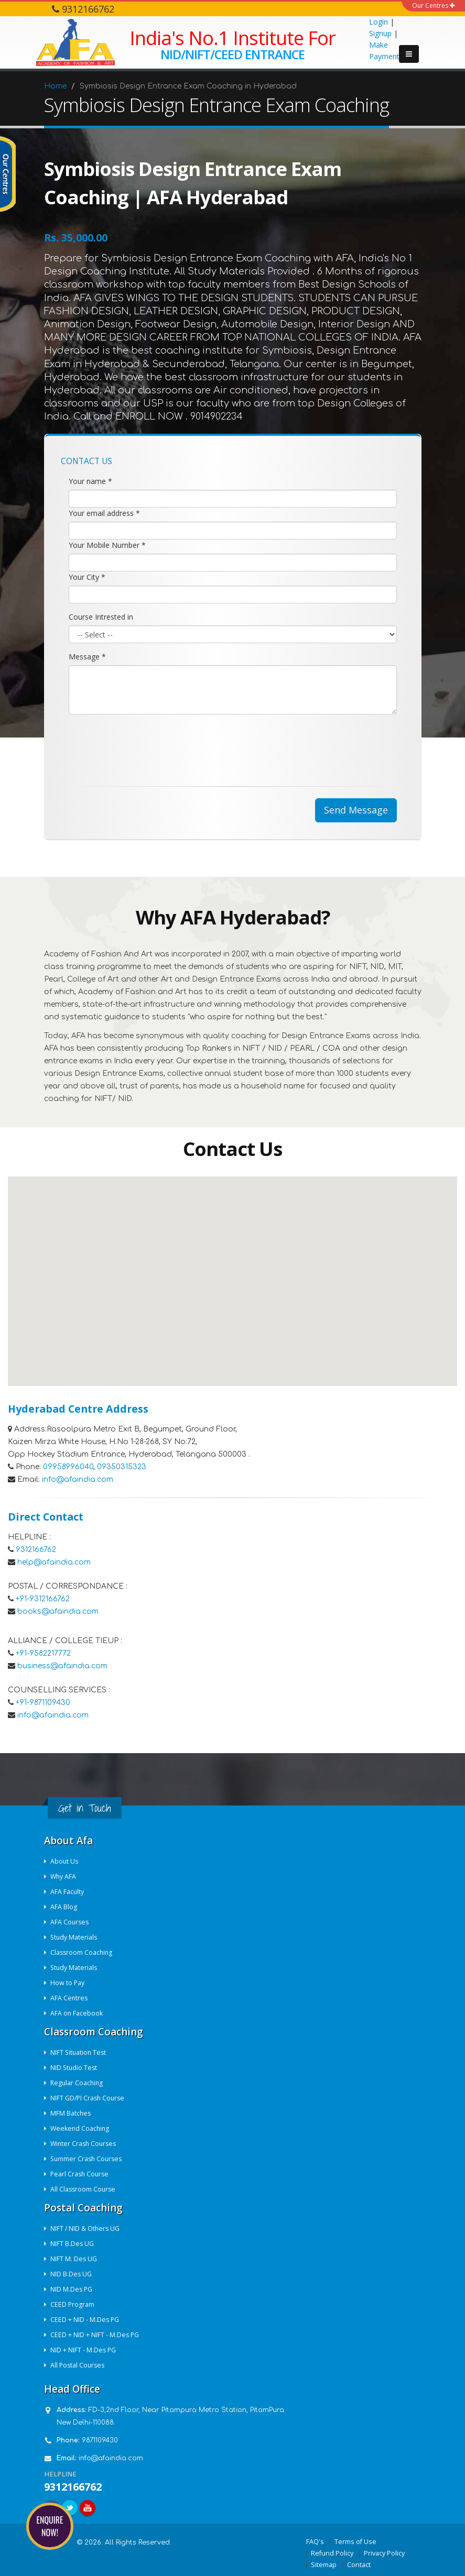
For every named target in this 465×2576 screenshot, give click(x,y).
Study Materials (75, 1937)
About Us (65, 1861)
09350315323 (121, 1467)
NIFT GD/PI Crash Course (89, 2098)
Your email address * (104, 513)
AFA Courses (71, 1922)
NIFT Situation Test (80, 2052)
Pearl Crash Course (81, 2174)
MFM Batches (71, 2113)
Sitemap (324, 2564)
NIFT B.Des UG (73, 2243)
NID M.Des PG (72, 2289)
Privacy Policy (384, 2553)
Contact (359, 2564)
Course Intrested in (101, 617)
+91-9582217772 (43, 1653)
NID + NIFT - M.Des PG (84, 2350)
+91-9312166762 (43, 1599)
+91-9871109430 (43, 1703)
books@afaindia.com (58, 1611)
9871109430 (100, 2440)
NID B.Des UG (72, 2274)
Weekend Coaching (81, 2128)
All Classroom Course (84, 2189)
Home (55, 86)
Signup (380, 33)
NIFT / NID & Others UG (86, 2228)
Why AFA (64, 1876)
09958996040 (68, 1467)
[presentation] (148, 742)
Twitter (70, 2508)
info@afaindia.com (77, 1479)
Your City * (87, 577)
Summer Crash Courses (88, 2158)
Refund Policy (332, 2553)
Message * (87, 657)
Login (378, 22)
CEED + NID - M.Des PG (86, 2319)
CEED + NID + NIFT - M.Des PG (95, 2334)
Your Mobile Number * (107, 545)
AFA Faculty (68, 1891)
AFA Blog (64, 1906)
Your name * (90, 481)
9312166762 (36, 1550)
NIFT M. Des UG (74, 2258)
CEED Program (73, 2304)
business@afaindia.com (62, 1666)
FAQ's (315, 2541)
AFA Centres (70, 1998)
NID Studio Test (75, 2067)
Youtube (87, 2508)
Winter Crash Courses (85, 2143)
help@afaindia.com (54, 1562)
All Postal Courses (79, 2365)
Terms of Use (355, 2541)
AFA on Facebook (77, 2013)
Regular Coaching (78, 2082)
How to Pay (68, 1982)
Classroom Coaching (83, 1952)
